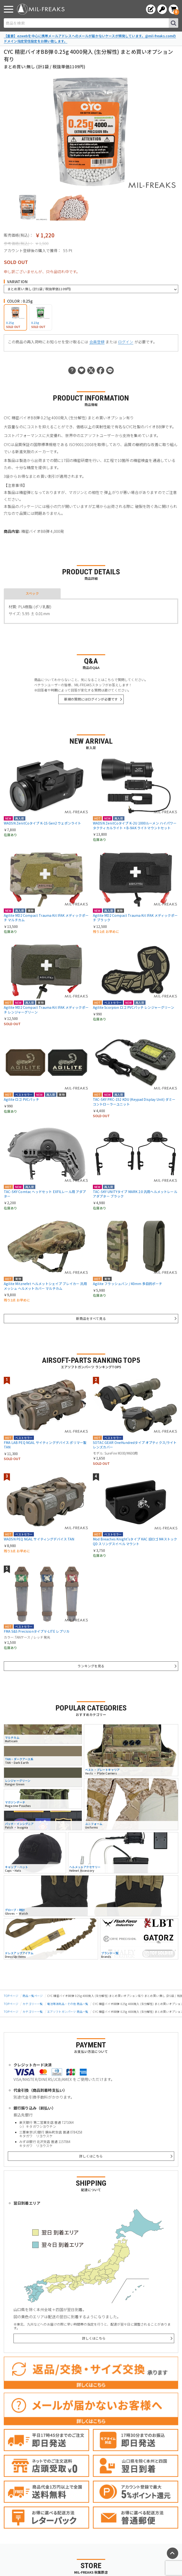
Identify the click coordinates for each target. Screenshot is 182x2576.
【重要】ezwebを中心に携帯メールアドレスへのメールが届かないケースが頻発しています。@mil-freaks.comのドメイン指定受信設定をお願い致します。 (90, 38)
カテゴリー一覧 (33, 2004)
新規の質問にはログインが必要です (91, 699)
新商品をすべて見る (91, 1318)
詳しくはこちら (91, 2156)
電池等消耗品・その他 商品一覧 (67, 2004)
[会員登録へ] (150, 9)
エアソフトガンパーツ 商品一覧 (67, 2011)
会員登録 (97, 342)
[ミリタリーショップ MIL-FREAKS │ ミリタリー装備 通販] (40, 9)
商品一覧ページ (33, 1996)
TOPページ (11, 1996)
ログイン (125, 342)
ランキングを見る (90, 1666)
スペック (32, 593)
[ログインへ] (162, 9)
